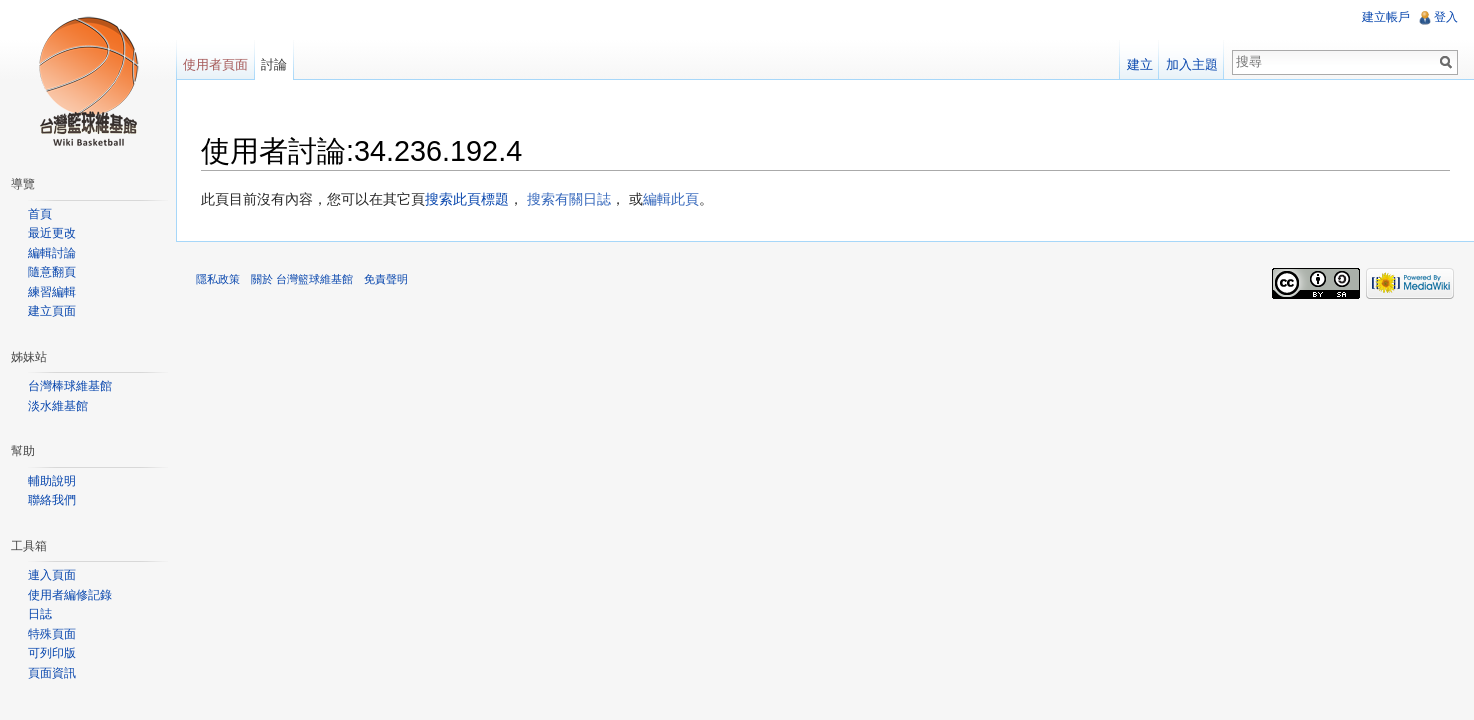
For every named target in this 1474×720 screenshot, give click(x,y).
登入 (1446, 17)
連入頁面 (52, 575)
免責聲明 (386, 279)
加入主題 (1192, 64)
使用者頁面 (215, 64)
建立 (1140, 64)
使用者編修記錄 (70, 595)
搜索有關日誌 (569, 199)
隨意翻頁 (52, 272)
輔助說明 (52, 481)
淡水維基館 (58, 406)
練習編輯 (52, 292)
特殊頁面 (52, 634)
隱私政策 (218, 279)
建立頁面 (52, 311)
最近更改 (52, 233)
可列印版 (52, 653)
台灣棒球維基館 (70, 386)
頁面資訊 (52, 673)
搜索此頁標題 (467, 199)
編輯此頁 (671, 199)
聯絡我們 (52, 500)
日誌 (40, 614)
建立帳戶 (1386, 17)
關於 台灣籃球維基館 (302, 279)
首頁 (40, 214)
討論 (274, 64)
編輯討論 (52, 253)
